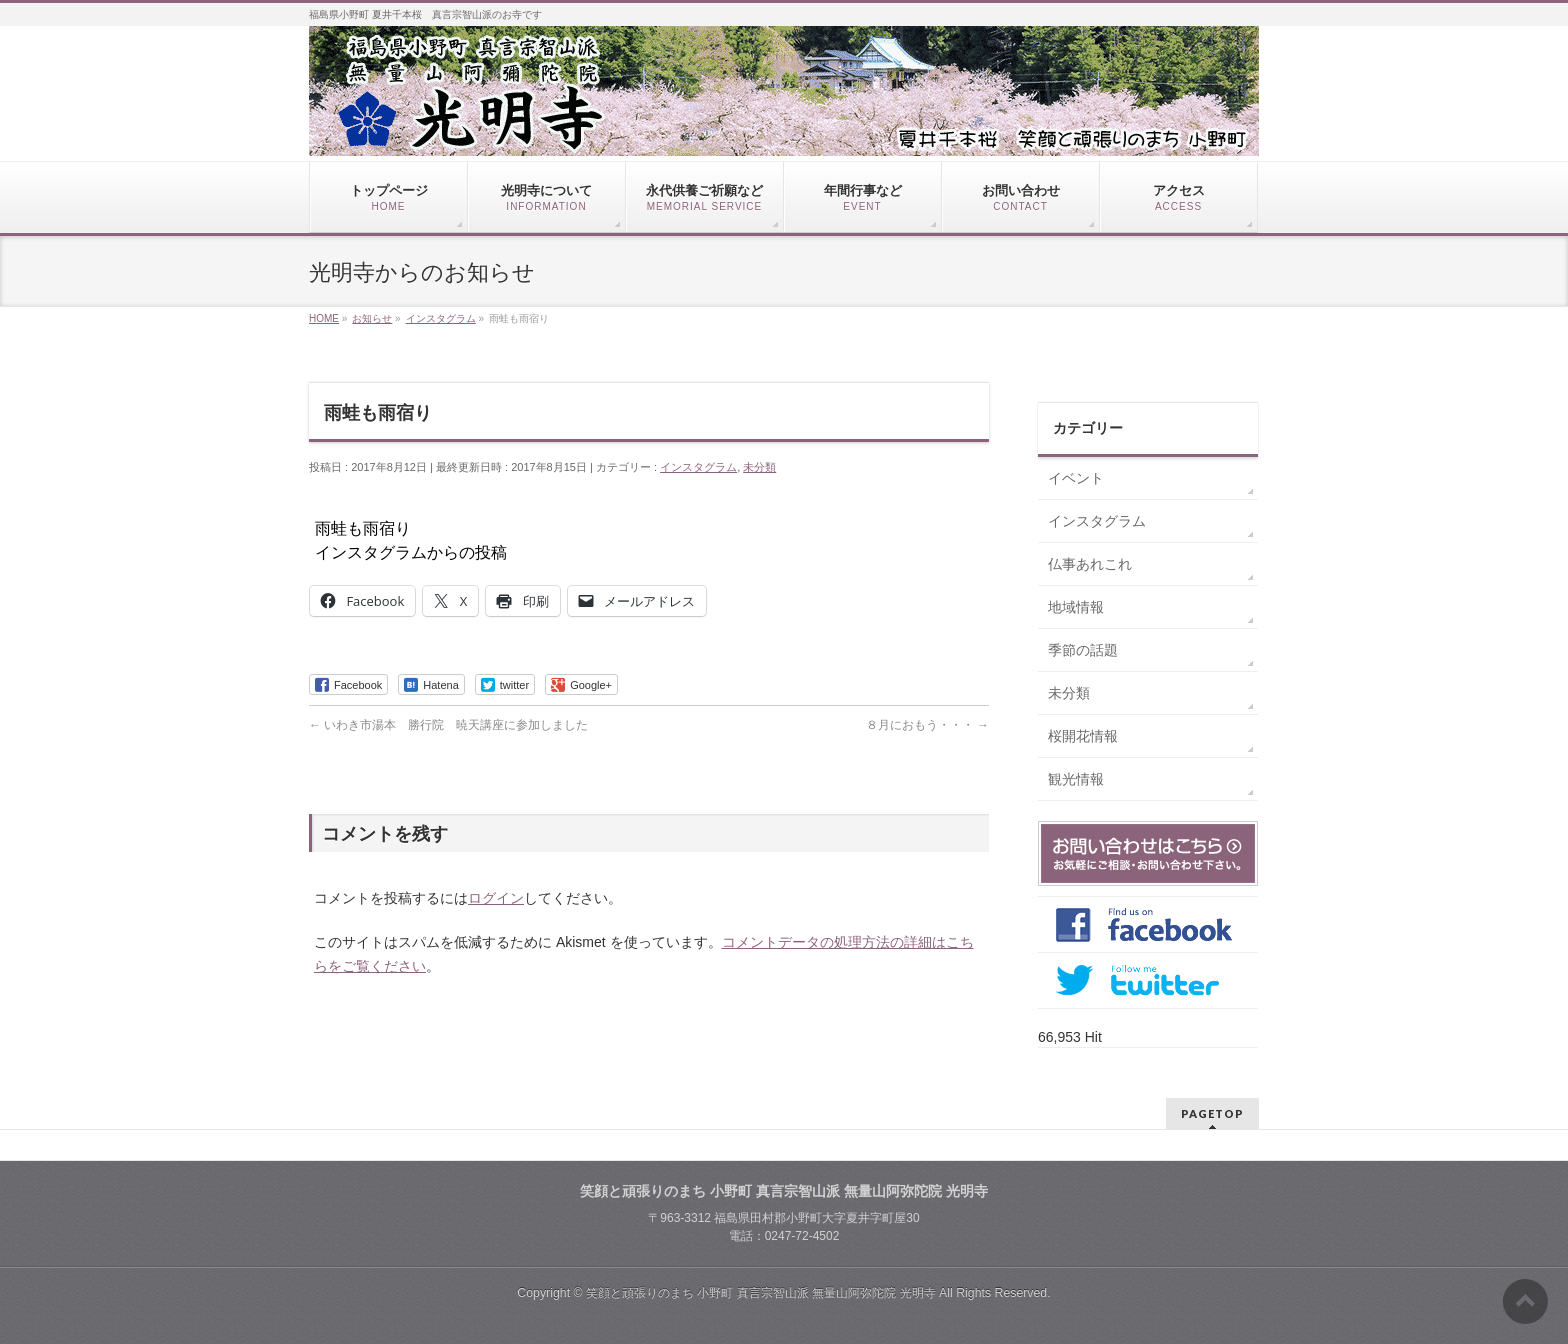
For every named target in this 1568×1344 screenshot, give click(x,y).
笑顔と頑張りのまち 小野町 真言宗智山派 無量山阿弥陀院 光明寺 (761, 1293)
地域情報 (1076, 607)
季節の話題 (1083, 650)
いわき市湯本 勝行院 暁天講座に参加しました (448, 725)
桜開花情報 (1083, 736)
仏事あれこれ (1090, 564)
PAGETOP (1212, 1113)
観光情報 (1076, 779)
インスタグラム (698, 467)
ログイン (496, 898)
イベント (1076, 478)
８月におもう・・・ (927, 725)
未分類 (759, 467)
